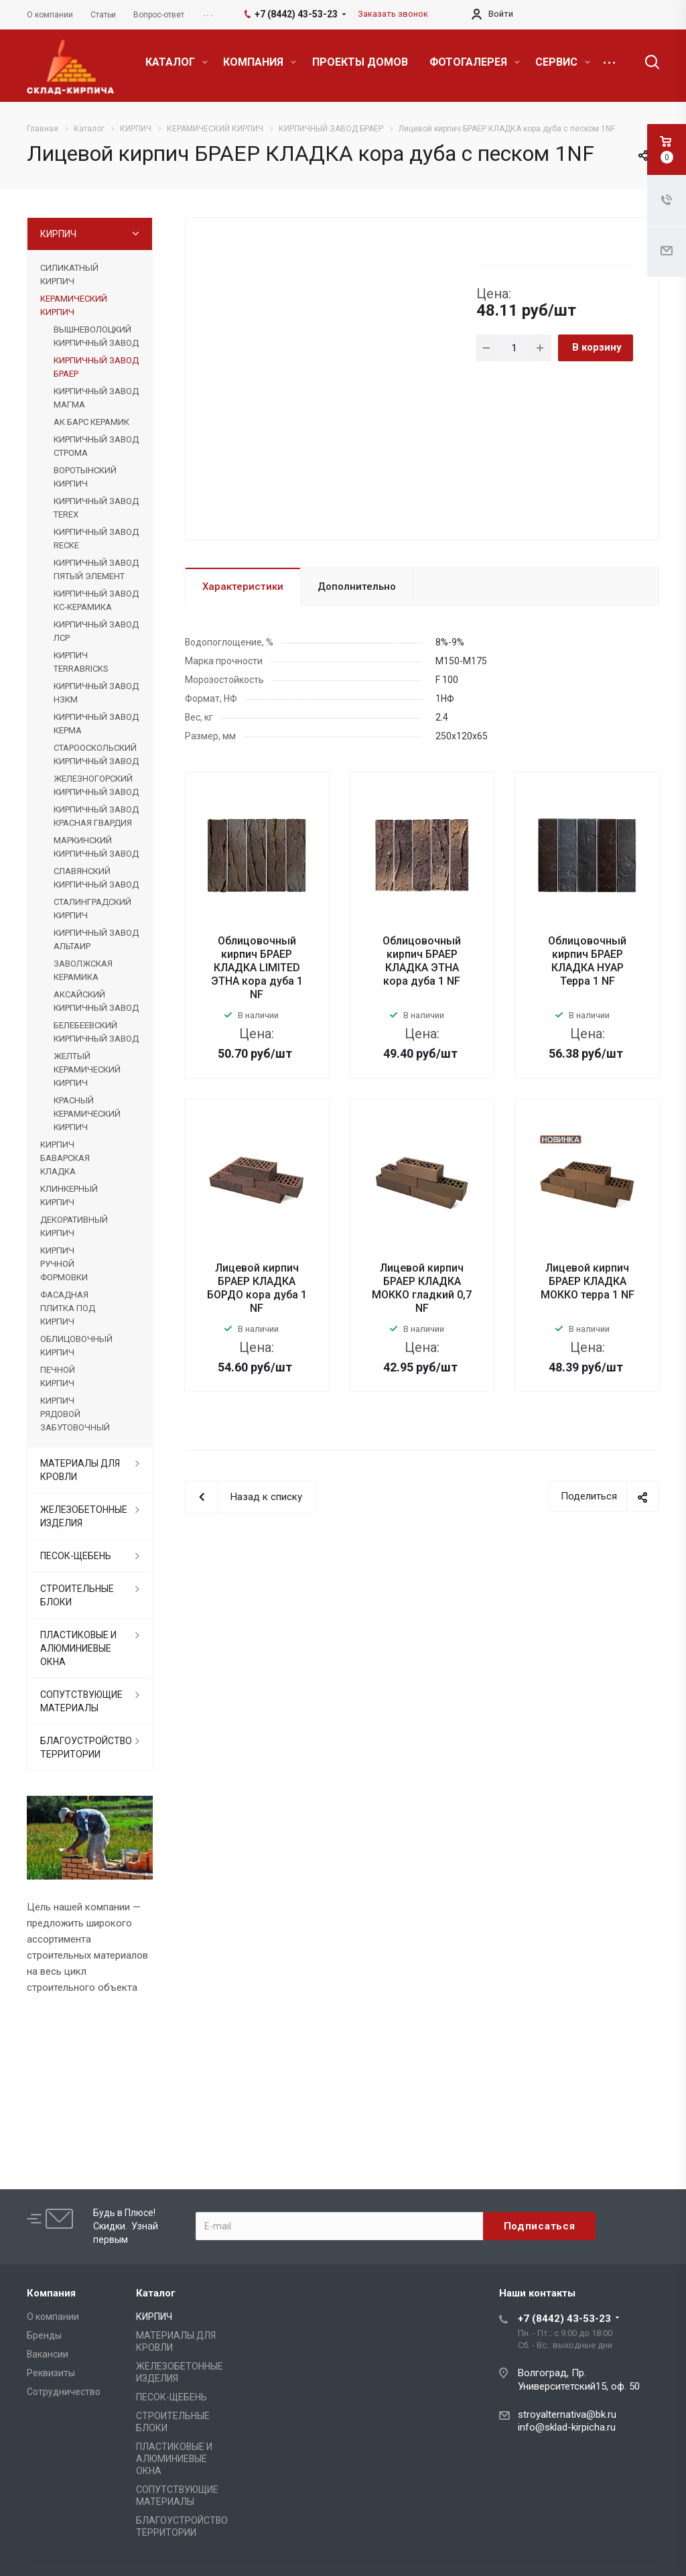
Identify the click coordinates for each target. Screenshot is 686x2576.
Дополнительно (357, 586)
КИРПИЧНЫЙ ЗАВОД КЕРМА (96, 723)
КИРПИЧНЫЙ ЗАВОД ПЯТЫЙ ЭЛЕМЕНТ (96, 569)
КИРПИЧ (58, 234)
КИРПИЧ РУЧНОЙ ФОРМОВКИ (64, 1263)
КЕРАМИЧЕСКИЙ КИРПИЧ (73, 305)
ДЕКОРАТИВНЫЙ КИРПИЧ (74, 1226)
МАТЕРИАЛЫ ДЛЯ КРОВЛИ (80, 1470)
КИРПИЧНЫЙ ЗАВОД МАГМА (96, 398)
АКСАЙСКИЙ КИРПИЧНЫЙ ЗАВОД (96, 1001)
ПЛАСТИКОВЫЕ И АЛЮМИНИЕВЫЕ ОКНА (78, 1648)
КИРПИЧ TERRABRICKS (81, 662)
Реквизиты (51, 2373)
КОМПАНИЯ (259, 62)
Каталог (156, 2293)
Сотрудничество (63, 2391)
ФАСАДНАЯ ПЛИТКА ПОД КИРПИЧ (67, 1308)
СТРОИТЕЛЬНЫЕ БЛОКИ (77, 1595)
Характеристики (242, 586)
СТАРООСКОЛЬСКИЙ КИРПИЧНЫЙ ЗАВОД (96, 754)
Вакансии (47, 2354)
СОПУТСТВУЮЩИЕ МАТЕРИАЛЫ (81, 1701)
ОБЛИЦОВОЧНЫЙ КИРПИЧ (76, 1345)
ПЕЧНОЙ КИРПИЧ (57, 1376)
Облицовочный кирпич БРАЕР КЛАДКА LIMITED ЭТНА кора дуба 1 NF (257, 967)
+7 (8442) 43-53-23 (564, 2319)
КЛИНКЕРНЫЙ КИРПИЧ (69, 1195)
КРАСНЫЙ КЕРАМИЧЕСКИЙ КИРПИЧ (87, 1113)
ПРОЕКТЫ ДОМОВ (360, 62)
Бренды (44, 2335)
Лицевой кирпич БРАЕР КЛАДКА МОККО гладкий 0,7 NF (422, 1288)
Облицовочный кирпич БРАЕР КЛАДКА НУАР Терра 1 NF (587, 960)
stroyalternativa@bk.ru (567, 2414)
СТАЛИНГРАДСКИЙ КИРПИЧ (92, 908)
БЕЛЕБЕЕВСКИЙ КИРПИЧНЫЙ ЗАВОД (96, 1032)
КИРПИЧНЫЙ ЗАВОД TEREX (96, 507)
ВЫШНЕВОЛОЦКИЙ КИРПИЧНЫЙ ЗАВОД (96, 336)
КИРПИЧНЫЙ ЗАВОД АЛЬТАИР (96, 939)
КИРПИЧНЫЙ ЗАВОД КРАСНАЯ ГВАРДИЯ (96, 816)
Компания (51, 2293)
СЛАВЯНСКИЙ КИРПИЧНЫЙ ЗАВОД (96, 878)
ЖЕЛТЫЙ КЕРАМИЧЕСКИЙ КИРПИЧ (87, 1069)
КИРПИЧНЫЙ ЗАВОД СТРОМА (96, 446)
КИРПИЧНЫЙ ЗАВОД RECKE (96, 538)
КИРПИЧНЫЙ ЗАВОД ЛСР (96, 631)
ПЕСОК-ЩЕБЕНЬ (75, 1555)
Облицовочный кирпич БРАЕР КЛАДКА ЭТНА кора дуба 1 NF (422, 960)
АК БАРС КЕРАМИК (91, 422)
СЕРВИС (562, 62)
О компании (53, 2316)
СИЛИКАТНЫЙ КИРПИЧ (69, 274)
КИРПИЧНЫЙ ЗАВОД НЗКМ (96, 692)
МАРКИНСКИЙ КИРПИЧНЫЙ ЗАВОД (96, 847)
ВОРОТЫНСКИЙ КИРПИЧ (85, 477)
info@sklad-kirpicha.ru (567, 2427)
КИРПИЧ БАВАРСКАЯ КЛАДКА (65, 1158)
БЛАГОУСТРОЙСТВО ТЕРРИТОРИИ (86, 1747)
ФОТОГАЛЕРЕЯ (474, 62)
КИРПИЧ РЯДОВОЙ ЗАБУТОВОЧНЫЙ (75, 1414)
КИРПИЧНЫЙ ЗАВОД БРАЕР (96, 367)
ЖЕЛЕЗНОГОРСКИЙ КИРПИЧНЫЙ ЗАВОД (96, 785)
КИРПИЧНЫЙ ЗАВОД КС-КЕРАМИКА (96, 600)
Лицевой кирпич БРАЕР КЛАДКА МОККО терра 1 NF (587, 1281)
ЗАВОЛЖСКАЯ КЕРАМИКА (83, 970)
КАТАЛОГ (176, 62)
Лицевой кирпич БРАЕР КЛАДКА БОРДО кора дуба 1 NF (257, 1288)
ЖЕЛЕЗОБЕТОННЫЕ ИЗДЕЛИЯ (83, 1516)
